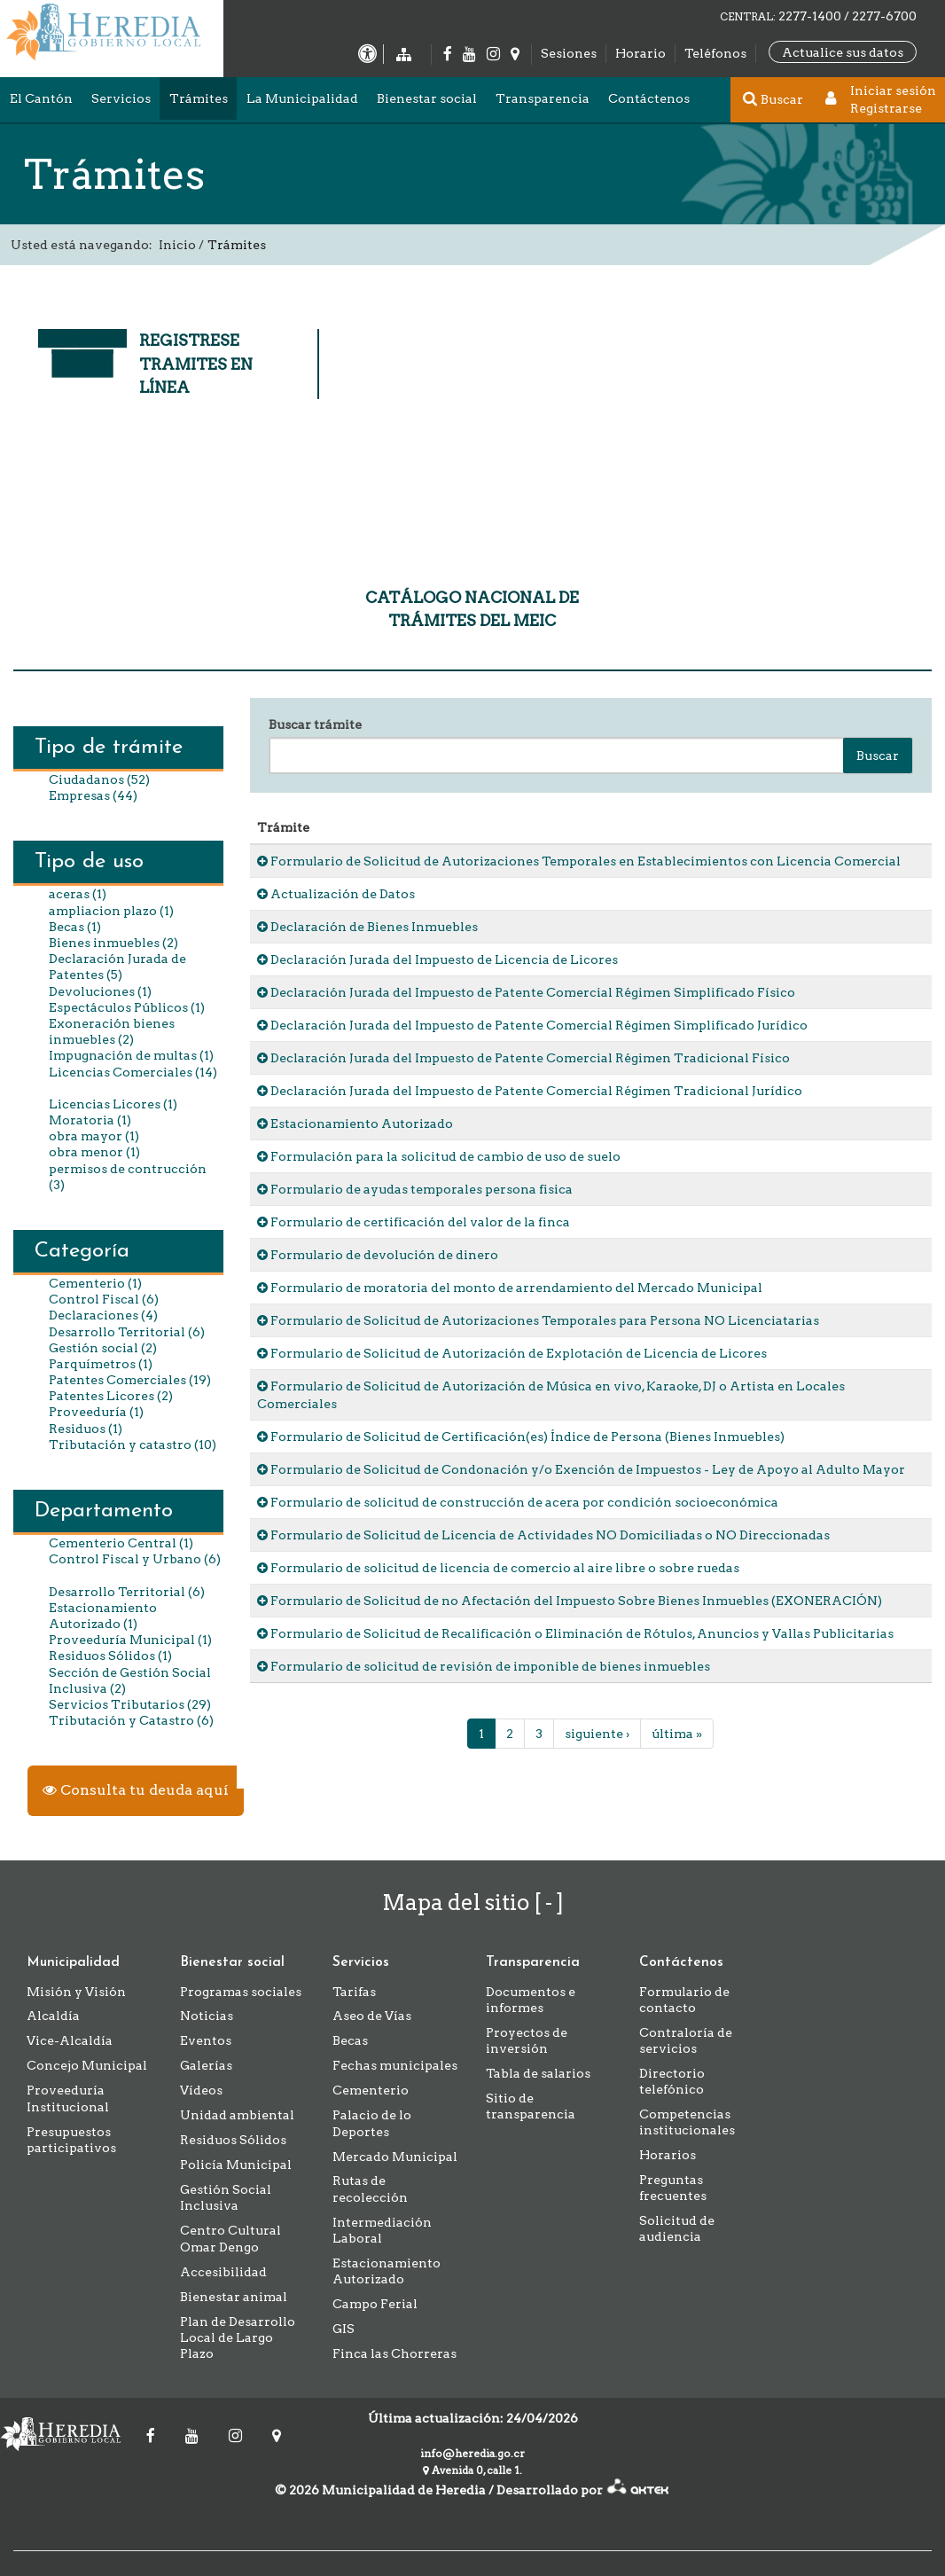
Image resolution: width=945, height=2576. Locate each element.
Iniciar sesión (893, 90)
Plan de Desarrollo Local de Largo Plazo (237, 2337)
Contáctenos (649, 98)
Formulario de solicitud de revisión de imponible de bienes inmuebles (483, 1666)
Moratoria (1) (90, 1120)
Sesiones (569, 53)
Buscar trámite (315, 724)
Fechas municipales (394, 2065)
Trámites (198, 98)
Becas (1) (75, 927)
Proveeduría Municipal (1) (130, 1640)
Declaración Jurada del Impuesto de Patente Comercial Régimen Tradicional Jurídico (529, 1091)
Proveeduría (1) (96, 1412)
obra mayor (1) (94, 1136)
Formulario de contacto (684, 2000)
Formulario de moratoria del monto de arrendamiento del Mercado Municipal (509, 1287)
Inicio (177, 245)
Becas (350, 2040)
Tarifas (354, 1992)
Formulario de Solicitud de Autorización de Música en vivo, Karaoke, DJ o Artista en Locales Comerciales (551, 1395)
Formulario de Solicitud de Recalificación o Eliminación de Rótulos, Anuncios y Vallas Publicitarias (575, 1633)
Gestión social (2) (103, 1348)
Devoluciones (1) (100, 991)
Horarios (667, 2155)
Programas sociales (240, 1992)
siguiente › (597, 1733)
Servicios (121, 98)
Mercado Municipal (394, 2156)
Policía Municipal (236, 2164)
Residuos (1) (85, 1428)
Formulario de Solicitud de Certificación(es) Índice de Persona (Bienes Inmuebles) (521, 1436)
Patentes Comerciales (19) (130, 1380)
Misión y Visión (76, 1992)
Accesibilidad (223, 2272)
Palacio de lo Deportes (371, 2123)
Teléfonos (715, 53)
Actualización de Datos (336, 894)
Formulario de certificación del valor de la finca (413, 1222)
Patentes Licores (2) (111, 1396)
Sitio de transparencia (530, 2106)
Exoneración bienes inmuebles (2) (112, 1031)
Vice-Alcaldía (70, 2040)
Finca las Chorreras (394, 2353)
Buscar (877, 755)
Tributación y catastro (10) (132, 1444)
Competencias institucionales (687, 2122)
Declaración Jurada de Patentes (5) (117, 966)
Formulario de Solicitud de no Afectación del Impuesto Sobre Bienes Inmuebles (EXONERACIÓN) (569, 1600)
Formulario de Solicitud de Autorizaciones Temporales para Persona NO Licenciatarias (538, 1320)
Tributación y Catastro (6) (131, 1720)
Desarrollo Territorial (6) (127, 1332)
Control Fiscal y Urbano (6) (135, 1559)
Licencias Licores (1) (113, 1104)
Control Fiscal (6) (104, 1299)
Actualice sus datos (842, 52)
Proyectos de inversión (526, 2040)
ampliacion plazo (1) (111, 911)
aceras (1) (77, 894)
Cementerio (370, 2090)
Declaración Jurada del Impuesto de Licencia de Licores (437, 959)
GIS (343, 2329)
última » (677, 1733)
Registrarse (886, 108)
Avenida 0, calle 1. (472, 2470)
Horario (640, 53)
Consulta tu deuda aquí (136, 1789)
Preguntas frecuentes (673, 2188)
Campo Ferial (375, 2304)
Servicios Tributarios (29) (130, 1704)
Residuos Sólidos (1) (110, 1655)
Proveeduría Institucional (68, 2098)
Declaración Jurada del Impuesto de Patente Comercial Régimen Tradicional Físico (523, 1058)
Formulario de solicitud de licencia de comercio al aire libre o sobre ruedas (498, 1568)
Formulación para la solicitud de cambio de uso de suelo (439, 1156)
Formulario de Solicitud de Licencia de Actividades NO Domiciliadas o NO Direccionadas (543, 1535)
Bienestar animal (233, 2297)
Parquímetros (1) (100, 1364)
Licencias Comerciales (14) (133, 1072)
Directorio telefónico (672, 2081)
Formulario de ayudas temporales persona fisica (415, 1189)
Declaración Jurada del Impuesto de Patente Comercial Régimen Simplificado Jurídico (532, 1025)
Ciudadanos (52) (99, 779)
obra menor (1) (94, 1152)
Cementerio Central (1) (121, 1543)
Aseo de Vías (371, 2015)
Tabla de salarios (538, 2073)
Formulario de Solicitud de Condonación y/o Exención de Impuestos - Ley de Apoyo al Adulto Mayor (581, 1469)
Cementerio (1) (95, 1283)
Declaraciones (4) (103, 1315)
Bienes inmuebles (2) (113, 943)
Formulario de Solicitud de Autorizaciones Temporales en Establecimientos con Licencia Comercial (579, 861)
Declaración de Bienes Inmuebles (367, 927)
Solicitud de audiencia (677, 2228)
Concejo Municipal (87, 2065)
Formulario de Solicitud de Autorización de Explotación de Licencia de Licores (512, 1353)
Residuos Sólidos (233, 2140)
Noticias (206, 2015)
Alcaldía (53, 2015)
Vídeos (201, 2090)
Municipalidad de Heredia (66, 2434)
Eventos (205, 2040)
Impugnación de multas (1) (131, 1055)
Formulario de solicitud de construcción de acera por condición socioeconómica (517, 1502)
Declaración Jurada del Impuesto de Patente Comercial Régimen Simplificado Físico (526, 992)
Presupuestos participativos (71, 2140)
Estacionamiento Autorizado (355, 1123)
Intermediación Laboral (382, 2230)
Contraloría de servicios (685, 2040)
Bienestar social (427, 98)
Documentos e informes (530, 2000)
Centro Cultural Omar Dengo (230, 2238)
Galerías (206, 2065)
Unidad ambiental (237, 2115)
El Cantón (41, 98)
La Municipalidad (302, 98)
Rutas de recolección (370, 2188)
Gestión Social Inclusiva (225, 2197)
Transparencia (543, 98)
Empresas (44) (93, 795)
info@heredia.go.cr (472, 2453)
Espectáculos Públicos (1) (127, 1007)
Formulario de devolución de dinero (377, 1255)
